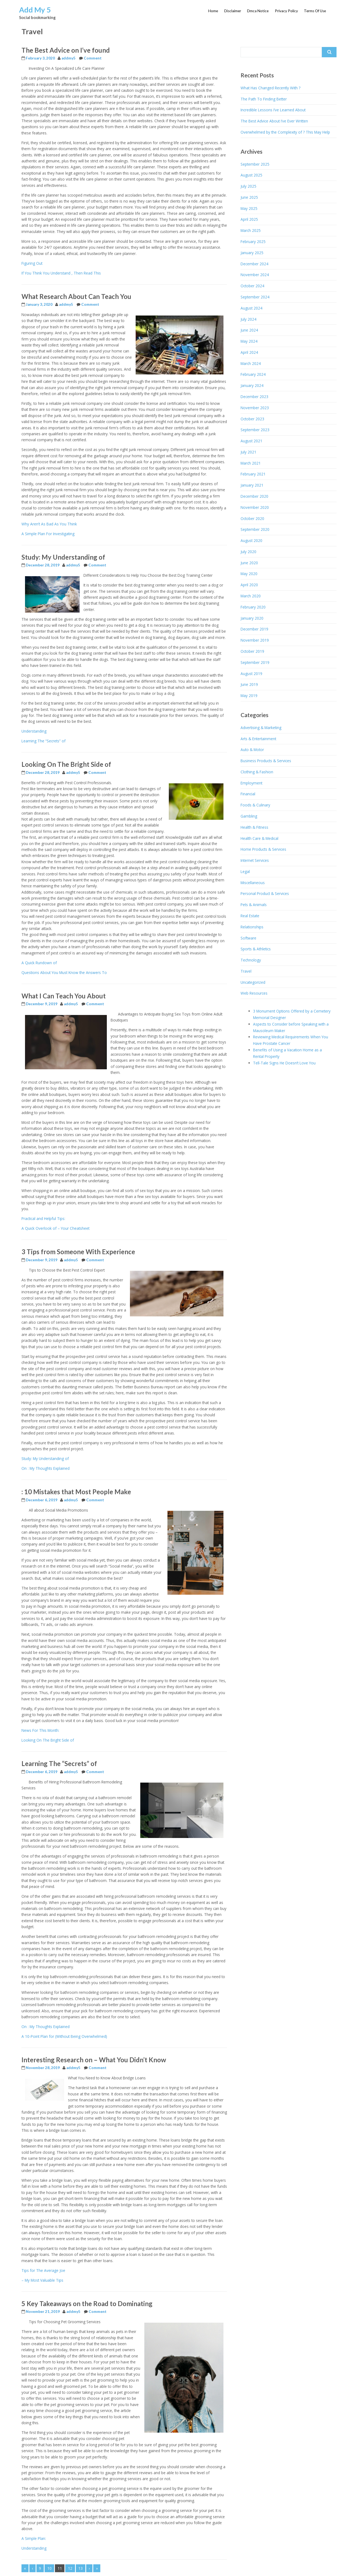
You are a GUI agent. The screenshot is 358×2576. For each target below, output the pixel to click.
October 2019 (252, 651)
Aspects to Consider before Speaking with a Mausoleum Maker (291, 1027)
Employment (251, 783)
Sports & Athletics (256, 948)
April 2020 (249, 584)
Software (248, 938)
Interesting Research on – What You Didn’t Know (93, 2060)
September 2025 (255, 164)
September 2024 (255, 296)
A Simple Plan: (33, 2538)
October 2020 (252, 518)
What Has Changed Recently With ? (270, 87)
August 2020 (251, 540)
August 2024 (251, 308)
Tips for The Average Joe (43, 2270)
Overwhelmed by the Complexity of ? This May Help (285, 132)
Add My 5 (35, 9)
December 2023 (254, 396)
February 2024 (253, 374)
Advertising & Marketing (261, 727)
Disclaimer (232, 11)
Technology (251, 960)
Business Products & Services (266, 760)
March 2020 (251, 595)
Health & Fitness (254, 827)
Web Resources (254, 993)
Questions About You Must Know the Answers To (64, 972)
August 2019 (251, 673)
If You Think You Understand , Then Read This (61, 273)
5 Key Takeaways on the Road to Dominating (86, 2303)
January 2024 (252, 385)
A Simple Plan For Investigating (47, 533)
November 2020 (255, 507)
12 (70, 2568)
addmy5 (68, 58)
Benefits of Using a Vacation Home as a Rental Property (287, 1053)
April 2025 (249, 219)
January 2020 (252, 618)
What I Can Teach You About (63, 996)
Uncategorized (253, 982)
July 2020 (248, 551)
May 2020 (249, 573)
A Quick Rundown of (39, 962)
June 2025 (249, 197)
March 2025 (251, 230)
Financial (248, 793)
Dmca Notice (258, 11)
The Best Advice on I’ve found (65, 50)
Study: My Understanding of (63, 557)
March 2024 (251, 363)
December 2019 (254, 629)
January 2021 (252, 485)
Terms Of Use (315, 11)
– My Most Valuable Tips (42, 2280)
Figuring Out (31, 263)
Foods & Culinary (255, 805)
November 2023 (255, 407)
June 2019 (249, 684)
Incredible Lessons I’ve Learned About (273, 109)
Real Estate (250, 915)
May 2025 (249, 208)
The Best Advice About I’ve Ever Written (274, 121)
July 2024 (248, 319)
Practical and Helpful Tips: (43, 1218)
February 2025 (253, 241)
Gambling (249, 816)
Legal (245, 871)
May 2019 (249, 695)
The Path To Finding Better (264, 99)
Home (213, 11)
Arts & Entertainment (258, 738)
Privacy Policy (286, 11)
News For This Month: (40, 1730)
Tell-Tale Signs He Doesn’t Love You (284, 1062)
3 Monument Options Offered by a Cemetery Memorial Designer (292, 1014)
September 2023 (255, 429)
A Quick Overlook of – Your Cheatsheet (55, 1228)
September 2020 (255, 529)
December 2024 (254, 263)
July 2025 (248, 186)
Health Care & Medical (259, 838)
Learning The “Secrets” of (43, 740)
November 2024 (255, 274)
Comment (93, 58)
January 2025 (252, 252)
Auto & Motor (252, 749)
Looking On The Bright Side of (66, 764)
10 (49, 2568)
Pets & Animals (254, 904)
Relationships (252, 926)
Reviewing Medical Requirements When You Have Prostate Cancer (290, 1040)
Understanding (33, 731)
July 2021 (248, 452)
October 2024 (252, 285)
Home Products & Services (263, 849)
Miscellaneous (253, 882)
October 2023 (252, 418)
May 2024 (249, 341)
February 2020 (253, 607)
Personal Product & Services (265, 893)
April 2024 (249, 352)
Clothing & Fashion (257, 771)
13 (80, 2568)
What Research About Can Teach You (76, 296)
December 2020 (254, 496)
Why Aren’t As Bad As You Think (49, 523)
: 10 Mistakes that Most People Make (76, 1492)
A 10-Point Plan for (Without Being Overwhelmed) (64, 2036)
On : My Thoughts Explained (45, 1468)
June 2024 (249, 330)
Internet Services (255, 860)
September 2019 (255, 662)
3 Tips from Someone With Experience (78, 1252)
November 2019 (255, 640)
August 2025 (251, 175)
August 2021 (251, 440)
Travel (246, 971)
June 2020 (249, 562)
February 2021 (253, 474)
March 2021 (251, 463)
